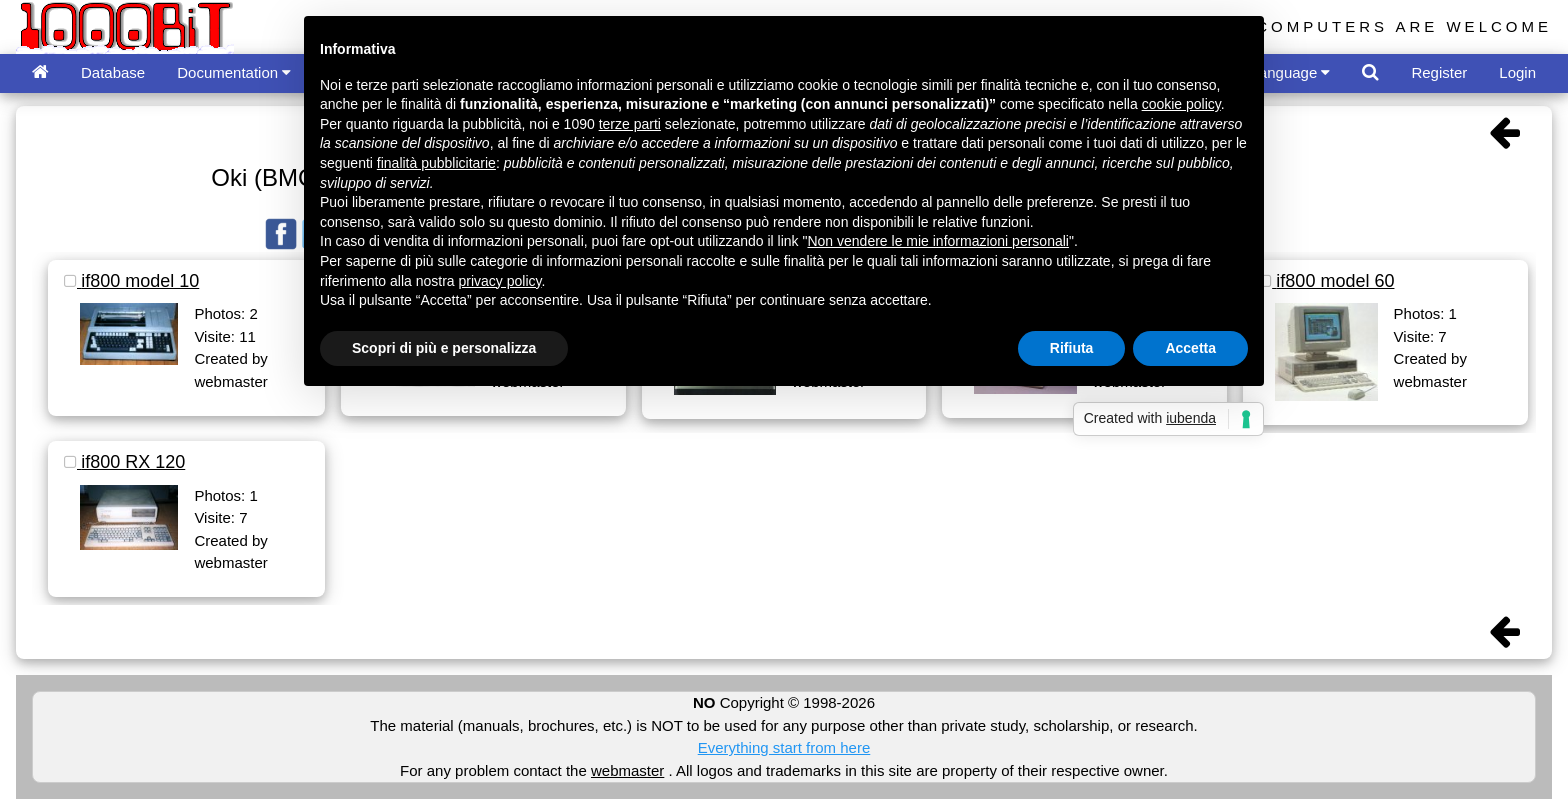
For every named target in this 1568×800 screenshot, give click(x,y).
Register (1439, 72)
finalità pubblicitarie (436, 163)
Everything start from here (784, 747)
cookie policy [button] (1181, 104)
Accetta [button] (1190, 348)
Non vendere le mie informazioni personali (937, 241)
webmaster (627, 770)
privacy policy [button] (500, 281)
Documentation (234, 72)
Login (1517, 72)
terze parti (630, 124)
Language (1291, 72)
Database (113, 72)
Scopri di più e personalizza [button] (444, 348)
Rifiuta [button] (1072, 348)
